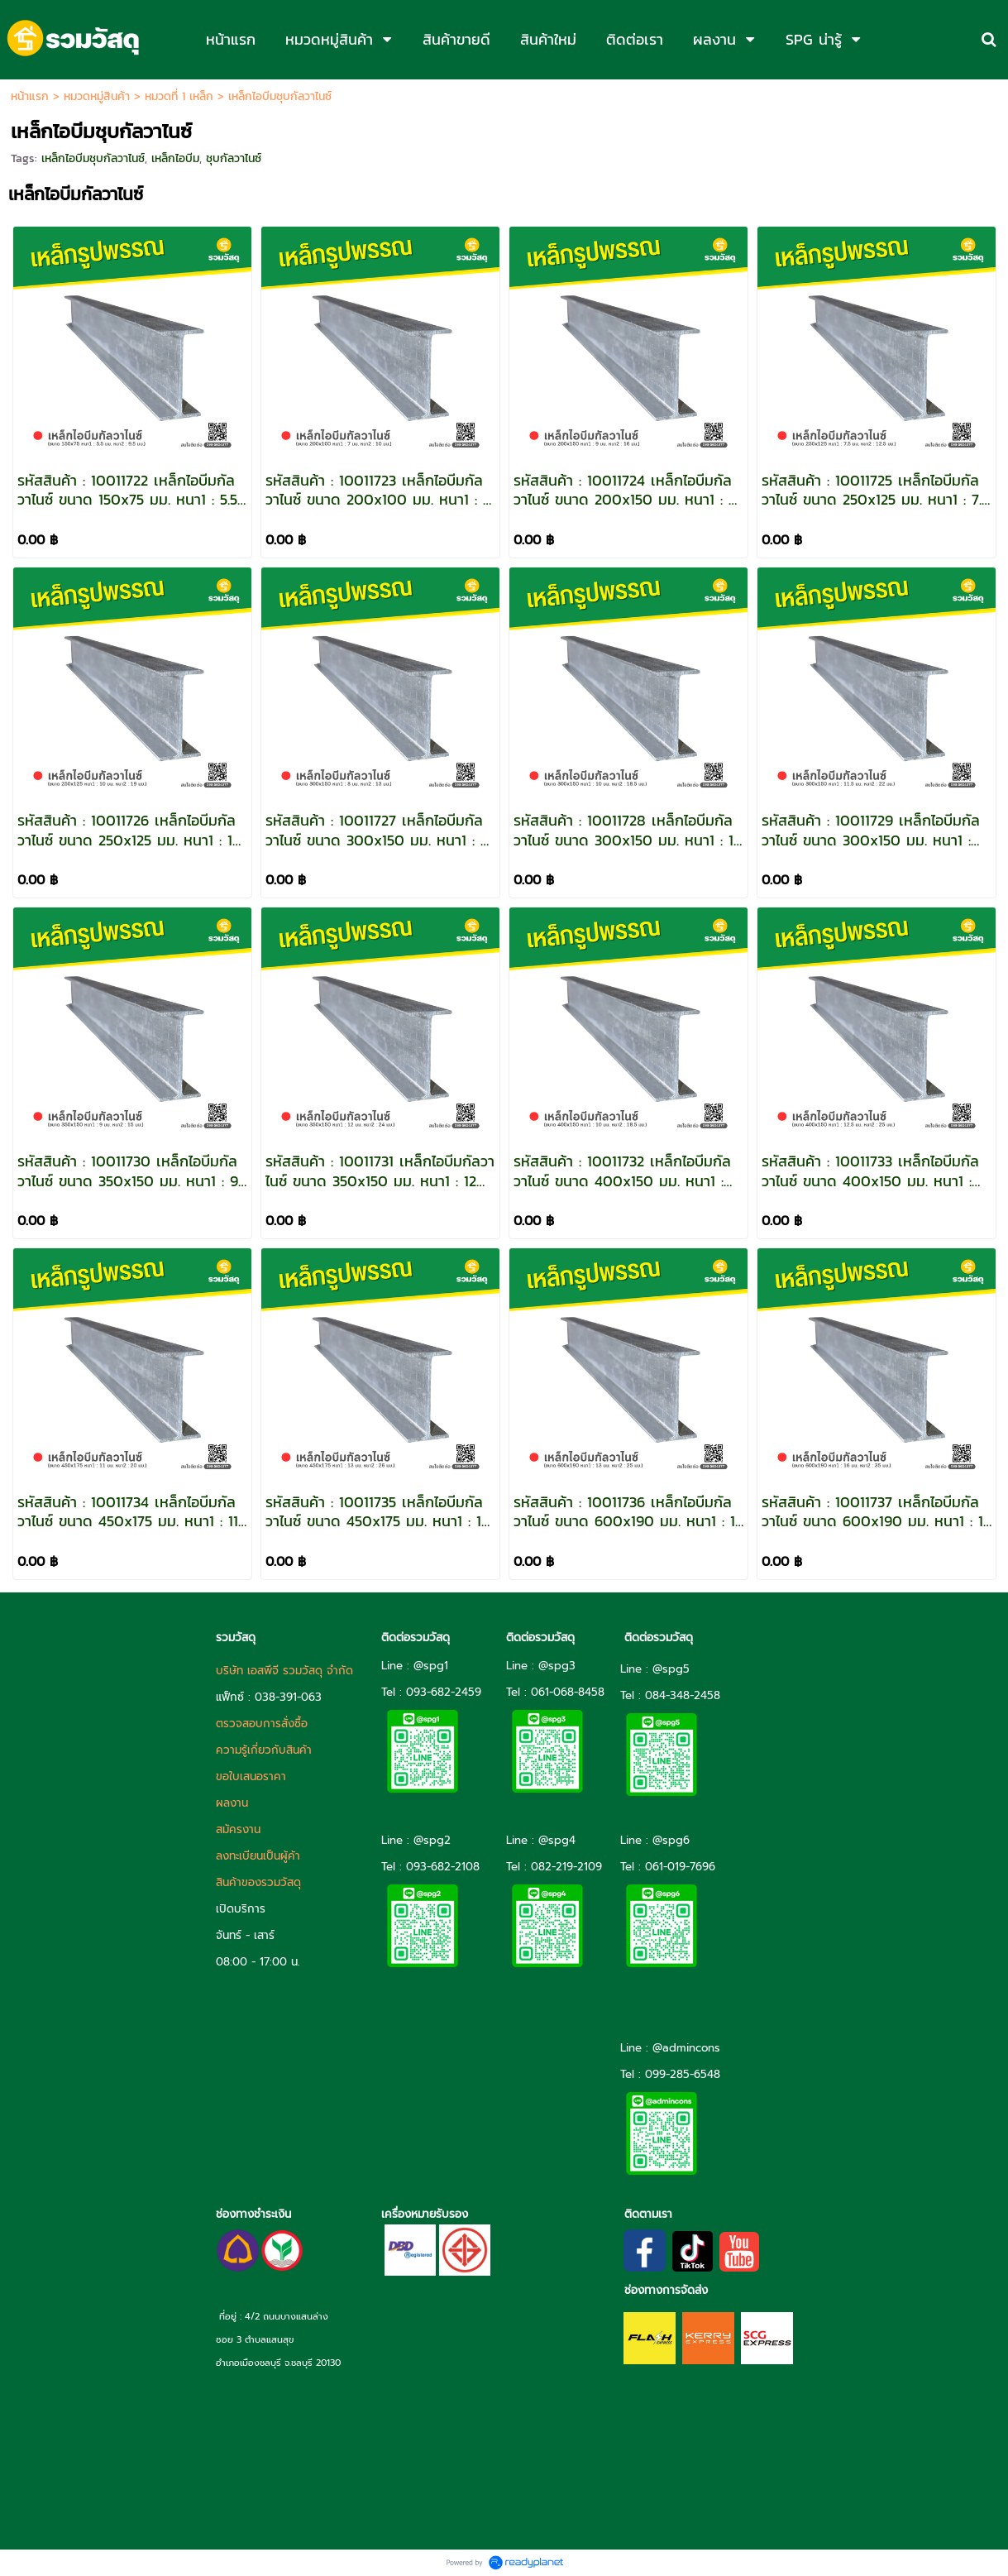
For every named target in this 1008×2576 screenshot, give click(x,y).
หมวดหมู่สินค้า (97, 96)
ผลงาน (232, 1803)
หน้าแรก (30, 96)
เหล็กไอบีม (175, 158)
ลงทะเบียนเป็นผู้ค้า (258, 1856)
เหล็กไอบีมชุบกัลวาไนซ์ (93, 158)
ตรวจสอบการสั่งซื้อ (262, 1723)
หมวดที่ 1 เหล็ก (179, 96)
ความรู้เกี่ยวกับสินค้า (264, 1750)
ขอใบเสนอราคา (251, 1776)
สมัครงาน (238, 1829)
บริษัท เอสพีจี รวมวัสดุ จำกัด (284, 1670)
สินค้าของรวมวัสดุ (258, 1882)
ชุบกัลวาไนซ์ (233, 158)
